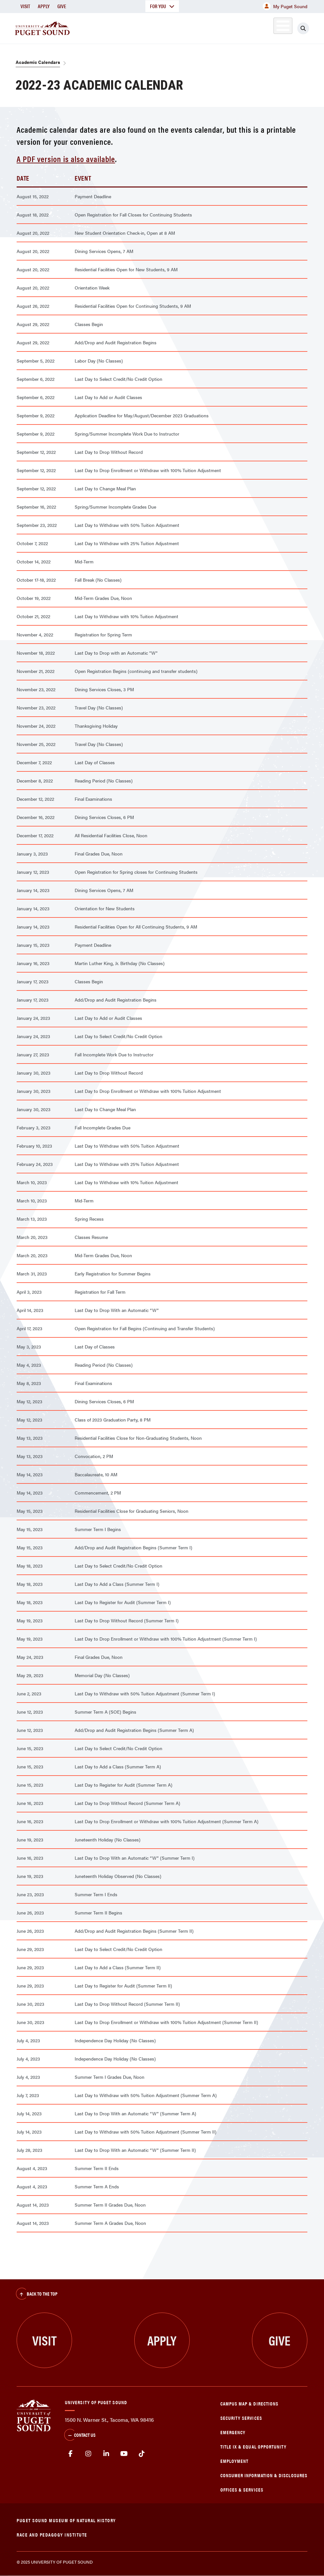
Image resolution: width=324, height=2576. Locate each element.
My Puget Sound (285, 6)
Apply (44, 6)
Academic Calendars (38, 62)
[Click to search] (303, 28)
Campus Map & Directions (249, 2403)
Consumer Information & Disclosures (263, 2475)
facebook (70, 2453)
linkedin (106, 2453)
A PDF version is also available (66, 158)
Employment (234, 2460)
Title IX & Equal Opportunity (253, 2446)
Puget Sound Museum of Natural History (66, 2520)
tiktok (141, 2453)
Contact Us (80, 2435)
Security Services (241, 2417)
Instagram (88, 2453)
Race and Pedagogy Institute (52, 2534)
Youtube (124, 2453)
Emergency (233, 2432)
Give (61, 6)
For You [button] (162, 6)
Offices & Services (241, 2489)
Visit (25, 6)
